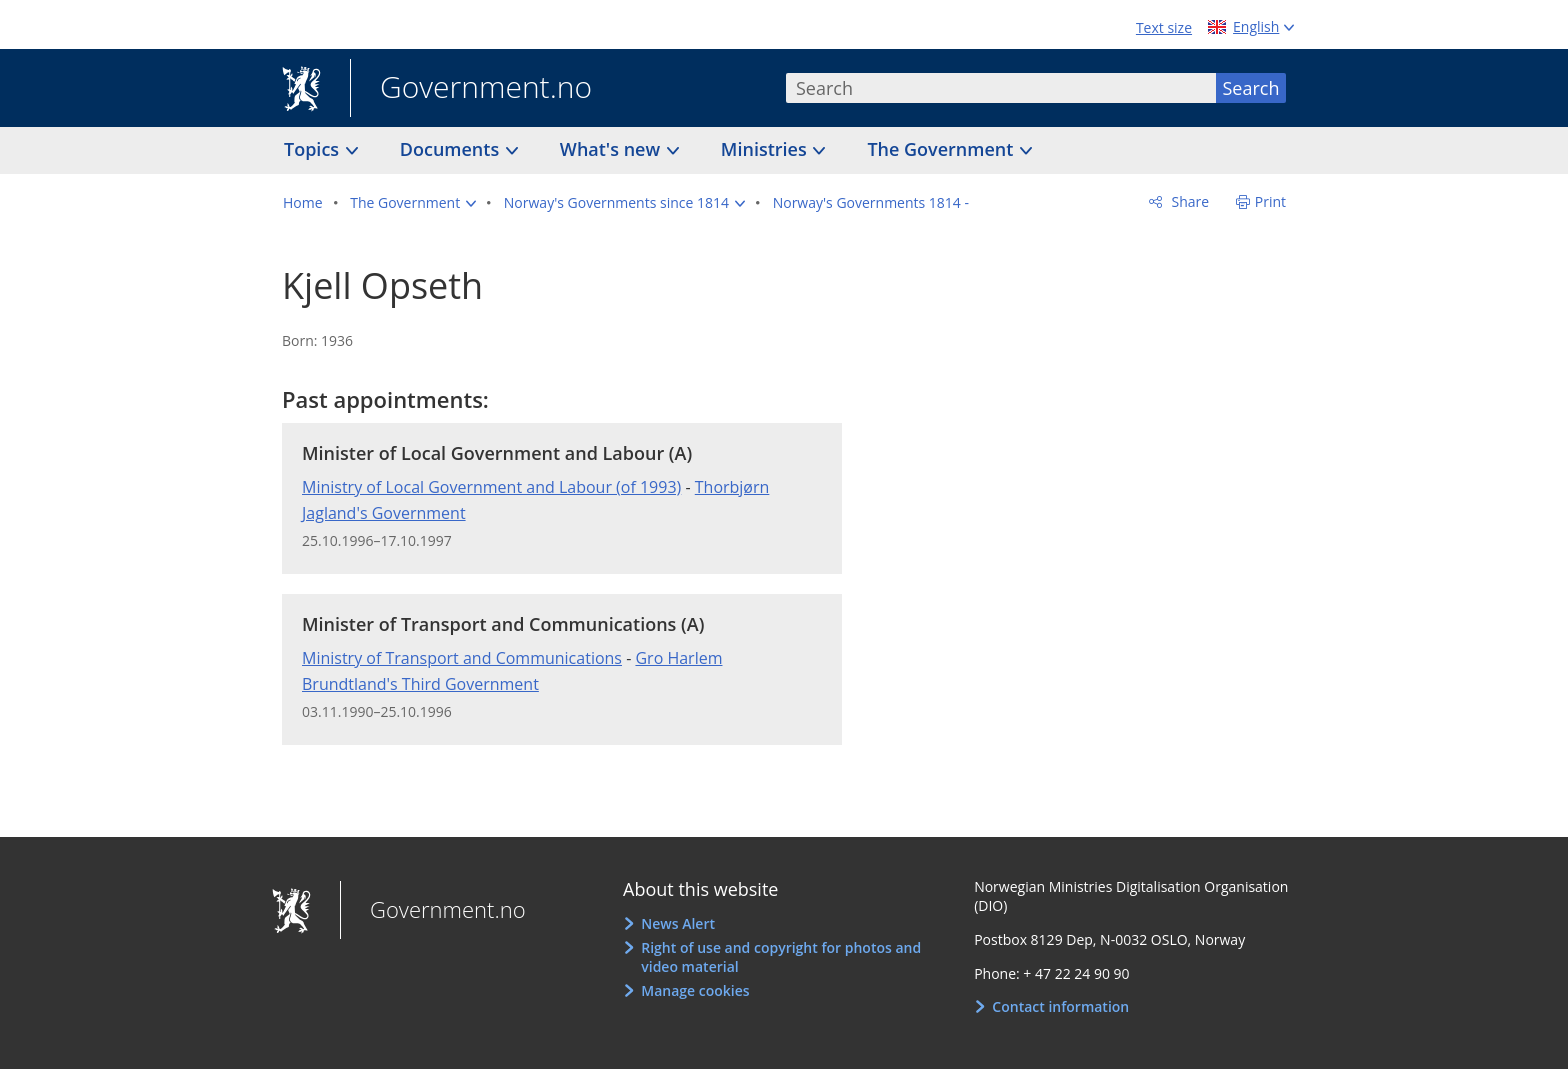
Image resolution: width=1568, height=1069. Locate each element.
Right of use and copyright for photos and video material (781, 957)
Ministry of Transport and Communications (462, 658)
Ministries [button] (766, 149)
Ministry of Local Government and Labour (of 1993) (491, 487)
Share (1188, 201)
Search (1251, 88)
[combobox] (1001, 88)
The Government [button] (942, 149)
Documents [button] (452, 149)
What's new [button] (612, 149)
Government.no (471, 89)
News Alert (678, 923)
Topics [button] (314, 149)
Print (1270, 201)
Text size (1164, 27)
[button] (413, 203)
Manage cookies (695, 990)
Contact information (1060, 1006)
